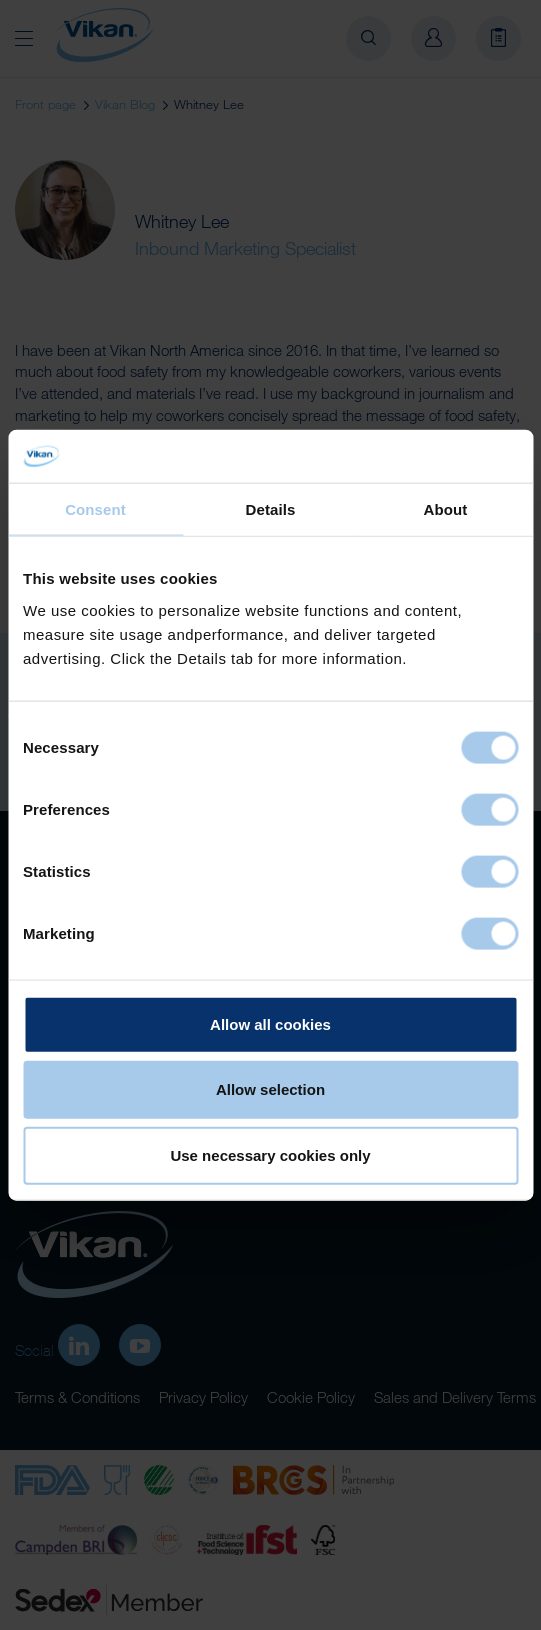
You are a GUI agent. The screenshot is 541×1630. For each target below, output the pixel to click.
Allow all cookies (270, 1023)
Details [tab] (271, 508)
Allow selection (270, 1089)
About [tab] (446, 508)
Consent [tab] (95, 508)
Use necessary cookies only (270, 1154)
